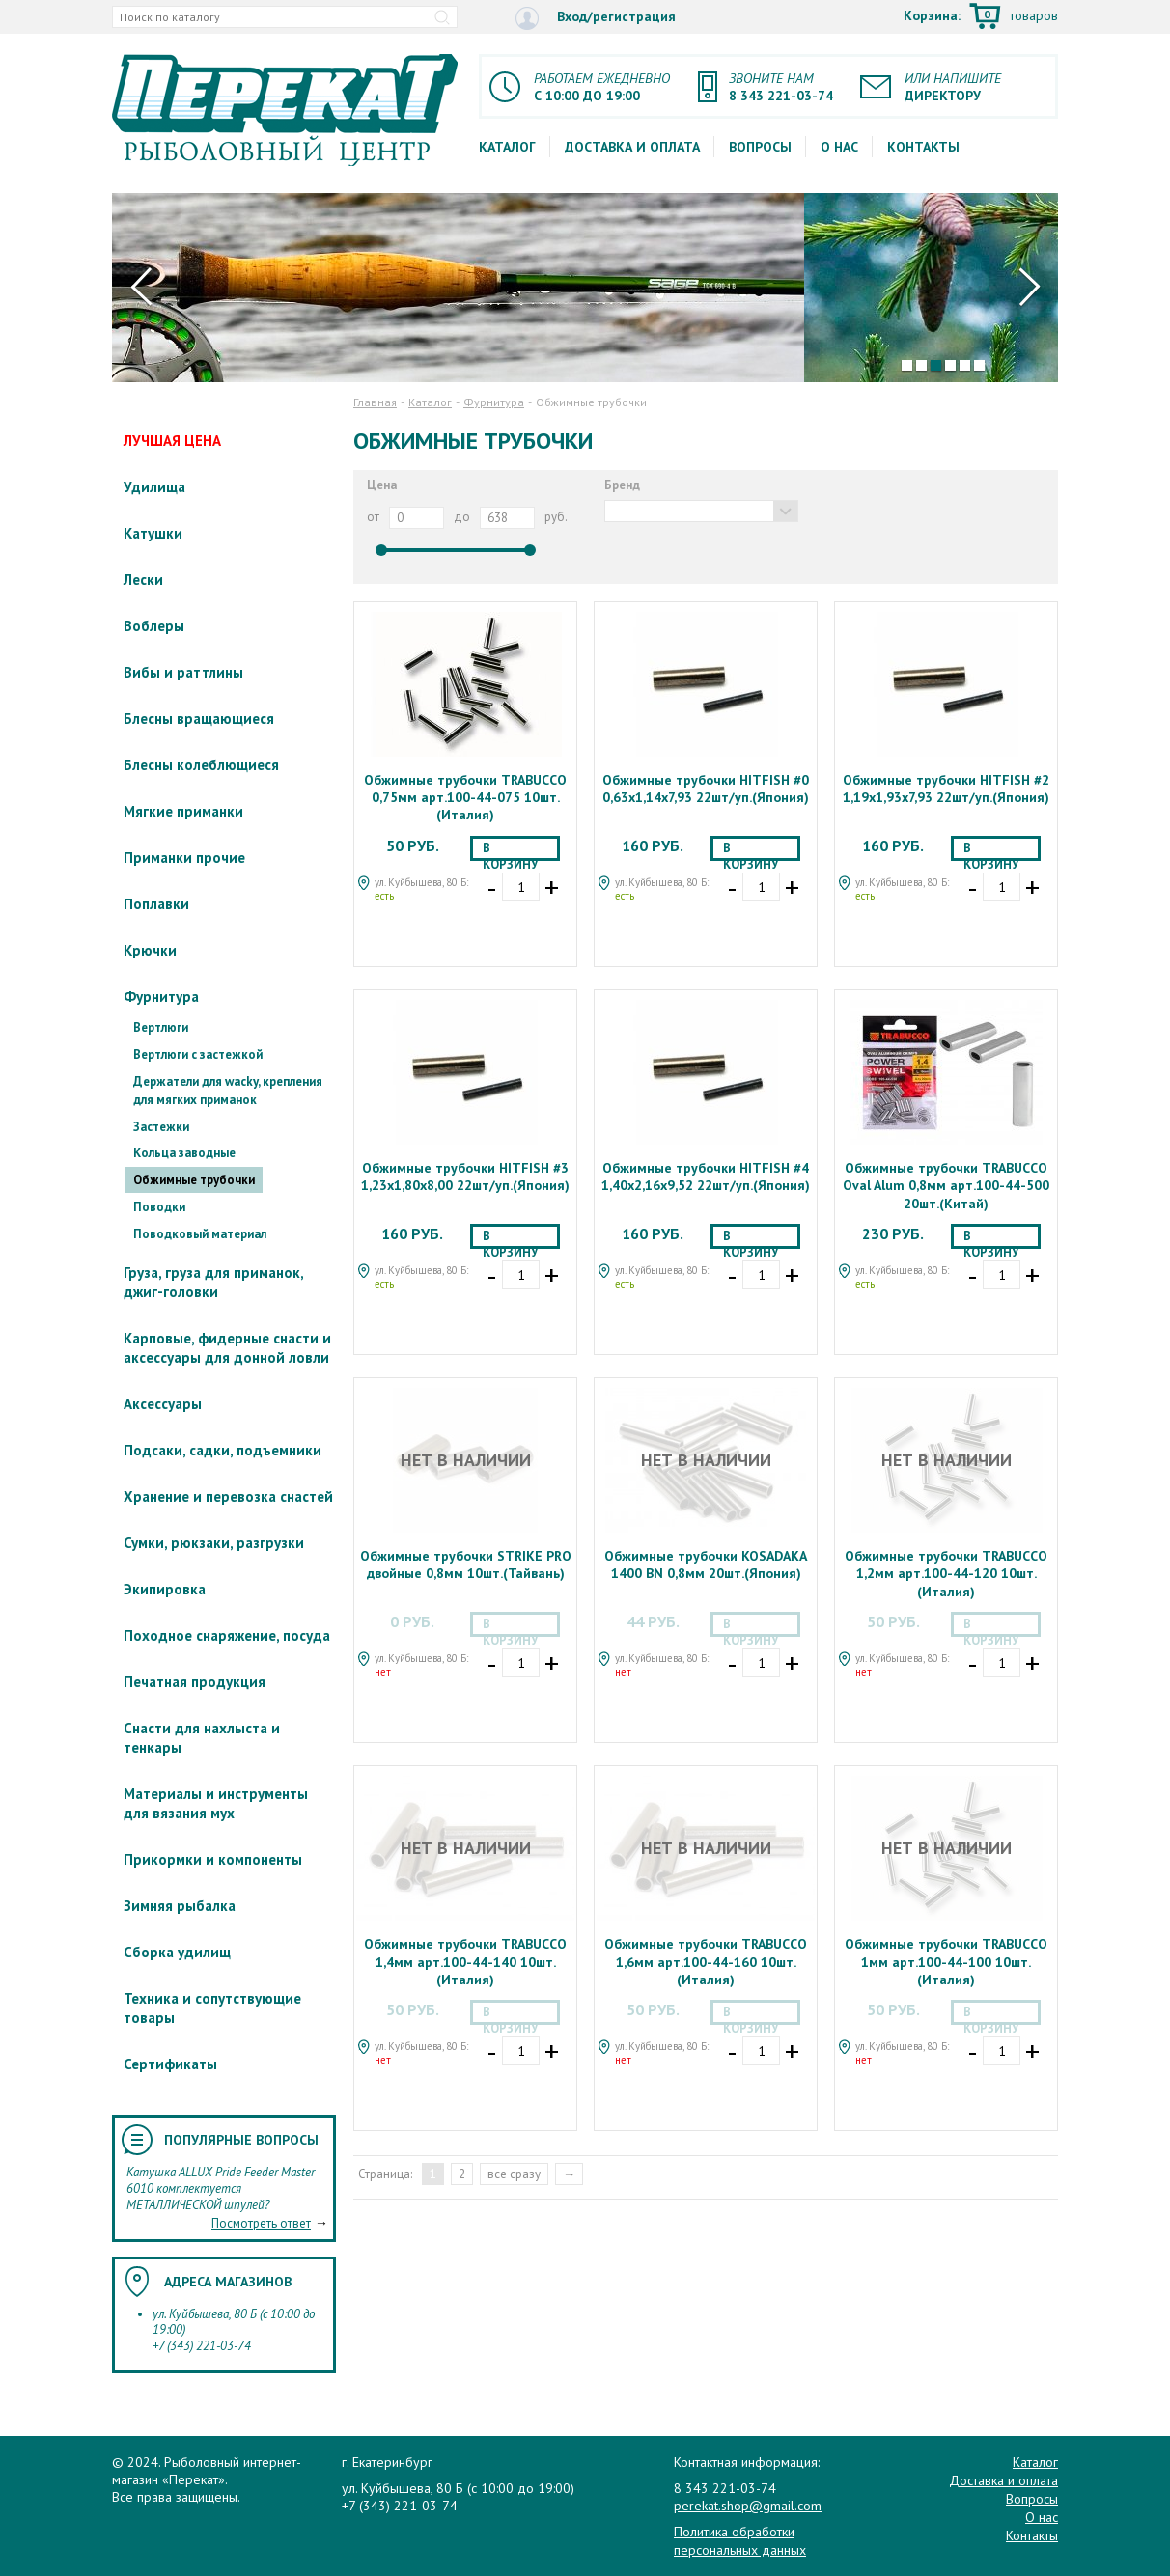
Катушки (153, 533)
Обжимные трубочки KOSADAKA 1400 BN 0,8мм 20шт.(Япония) (705, 1564)
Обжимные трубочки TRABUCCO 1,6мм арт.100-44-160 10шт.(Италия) (705, 1961)
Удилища (154, 487)
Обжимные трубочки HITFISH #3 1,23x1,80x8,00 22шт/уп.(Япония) (465, 1176)
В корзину (510, 850)
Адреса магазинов (228, 2281)
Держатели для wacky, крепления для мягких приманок (227, 1090)
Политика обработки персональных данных (740, 2540)
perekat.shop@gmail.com (748, 2505)
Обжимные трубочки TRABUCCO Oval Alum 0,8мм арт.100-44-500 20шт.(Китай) (946, 1185)
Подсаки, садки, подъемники (222, 1450)
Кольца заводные (184, 1153)
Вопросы (760, 146)
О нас (839, 146)
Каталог (507, 146)
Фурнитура (161, 996)
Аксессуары (163, 1404)
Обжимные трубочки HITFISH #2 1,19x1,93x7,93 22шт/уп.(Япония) (946, 788)
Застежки (161, 1127)
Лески (143, 579)
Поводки (159, 1207)
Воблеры (154, 626)
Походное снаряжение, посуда (227, 1635)
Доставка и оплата (632, 146)
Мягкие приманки (183, 811)
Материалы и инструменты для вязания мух (216, 1803)
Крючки (150, 950)
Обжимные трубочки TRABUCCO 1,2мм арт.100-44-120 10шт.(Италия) (946, 1573)
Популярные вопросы (241, 2139)
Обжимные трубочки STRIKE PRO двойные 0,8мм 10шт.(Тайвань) (465, 1564)
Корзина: (981, 17)
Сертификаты (170, 2064)
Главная (375, 402)
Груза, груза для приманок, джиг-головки (213, 1282)
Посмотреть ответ (261, 2223)
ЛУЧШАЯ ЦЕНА (172, 440)
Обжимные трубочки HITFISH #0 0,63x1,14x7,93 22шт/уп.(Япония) (705, 788)
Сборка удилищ (177, 1952)
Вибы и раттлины (183, 672)
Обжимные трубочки (194, 1180)
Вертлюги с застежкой (198, 1054)
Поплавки (156, 904)
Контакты (923, 146)
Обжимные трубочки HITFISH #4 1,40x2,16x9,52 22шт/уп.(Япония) (705, 1176)
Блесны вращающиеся (199, 718)
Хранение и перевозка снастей (228, 1496)
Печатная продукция (194, 1682)
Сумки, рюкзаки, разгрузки (214, 1543)
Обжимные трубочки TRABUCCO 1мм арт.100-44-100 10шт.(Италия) (946, 1961)
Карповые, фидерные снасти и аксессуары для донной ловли (227, 1348)
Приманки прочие (184, 857)
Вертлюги (160, 1027)
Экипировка (165, 1589)
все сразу (514, 2174)
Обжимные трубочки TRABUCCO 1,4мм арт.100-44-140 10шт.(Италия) (465, 1961)
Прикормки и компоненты (213, 1859)
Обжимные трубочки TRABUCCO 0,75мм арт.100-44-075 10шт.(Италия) (465, 797)
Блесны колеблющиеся (201, 765)
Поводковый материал (199, 1234)
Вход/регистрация (595, 18)
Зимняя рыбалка (180, 1906)
